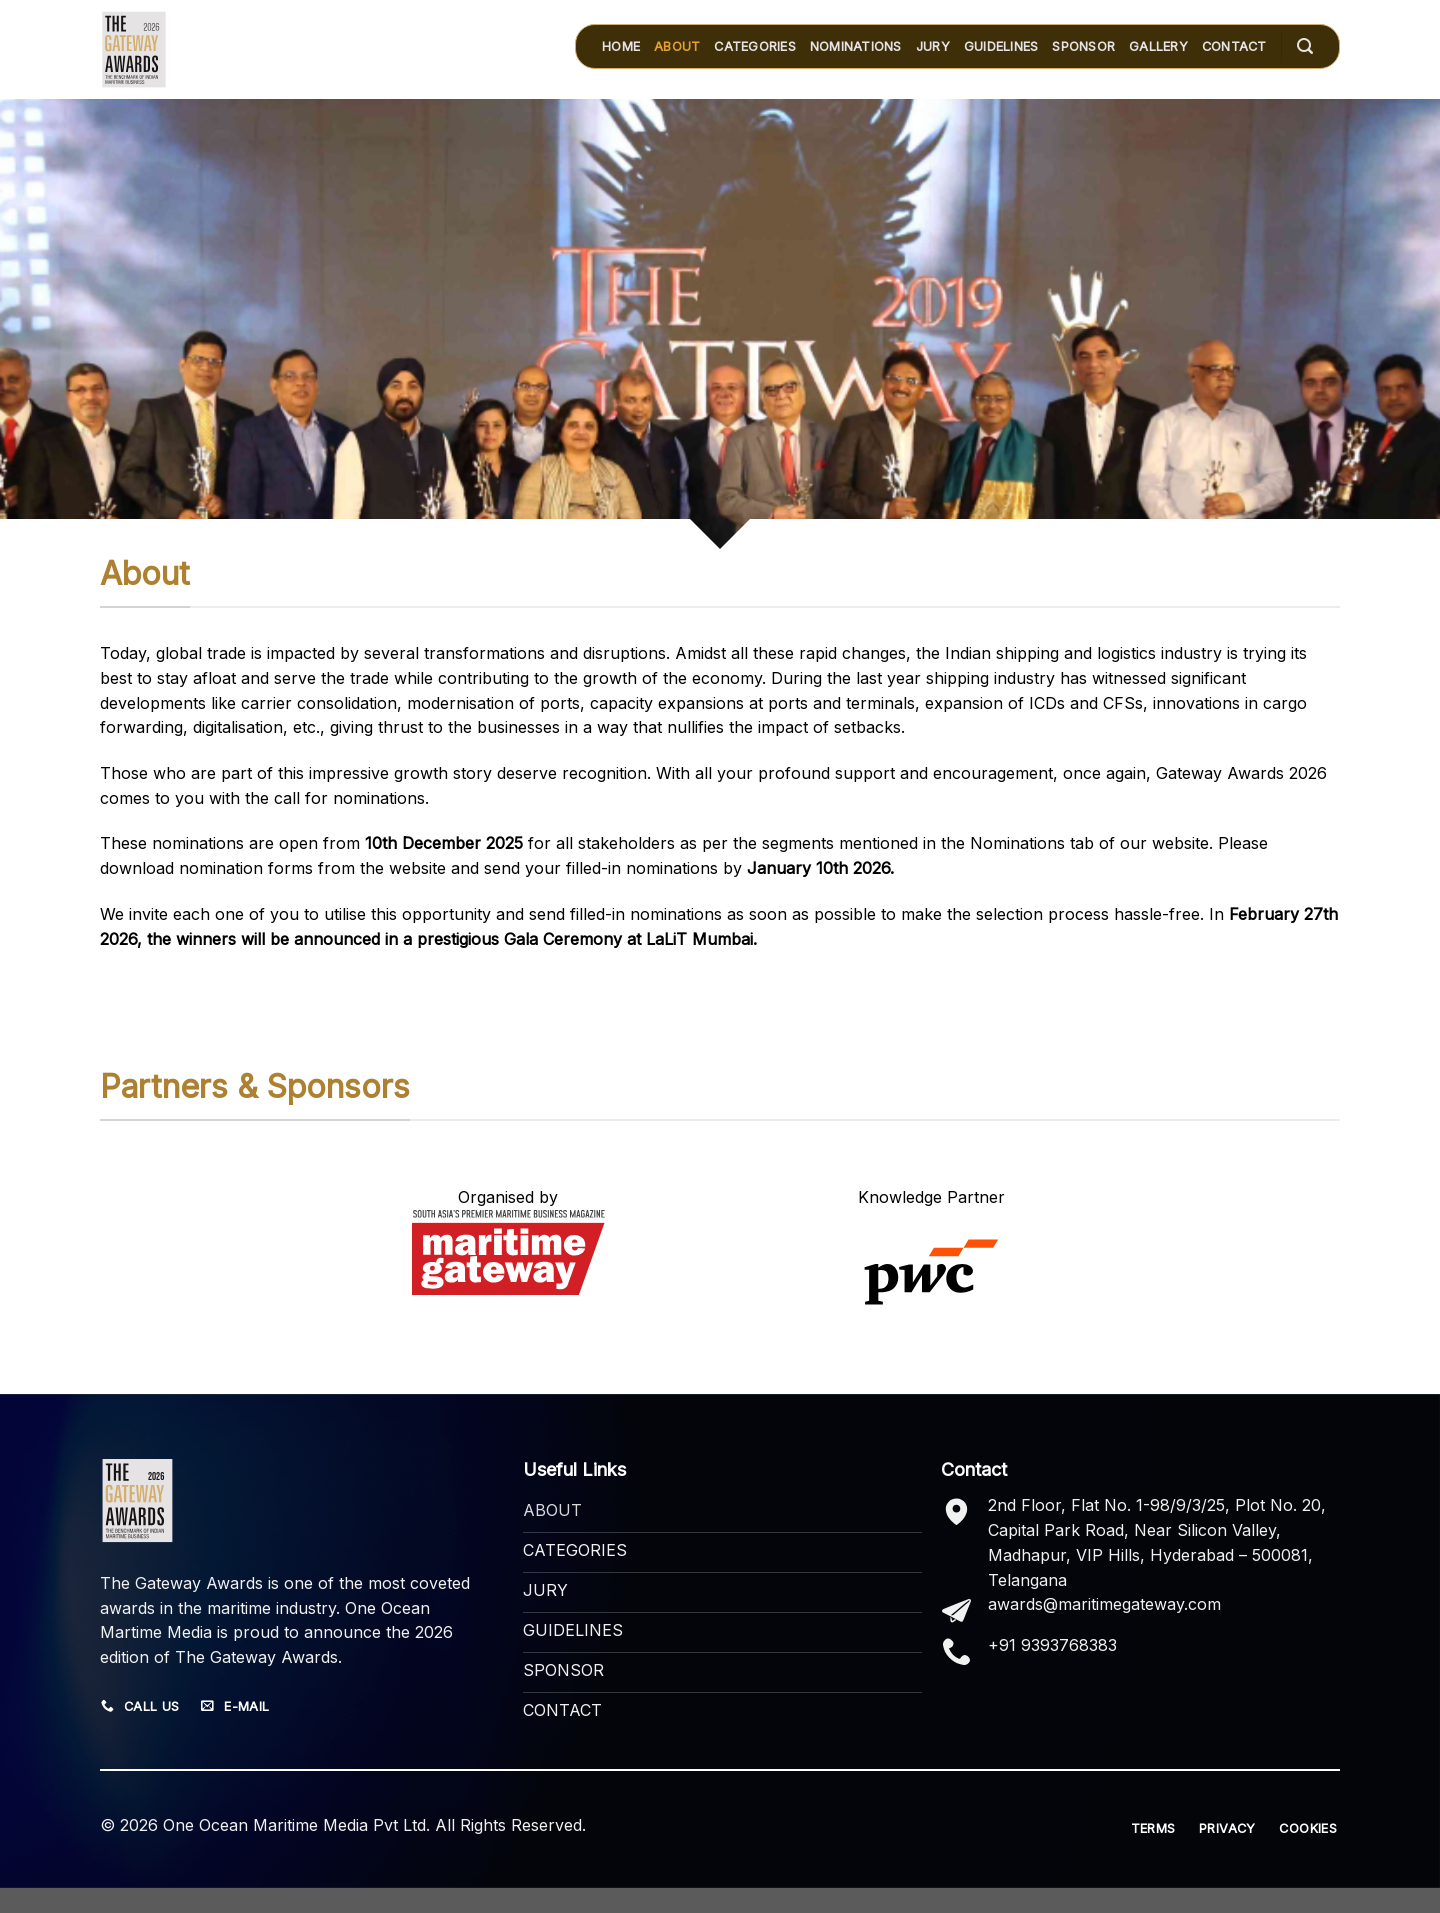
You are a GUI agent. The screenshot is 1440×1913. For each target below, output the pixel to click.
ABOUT (677, 46)
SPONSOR (1083, 46)
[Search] (1305, 46)
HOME (621, 46)
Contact (1234, 46)
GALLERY (1158, 46)
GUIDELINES (1001, 46)
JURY (933, 46)
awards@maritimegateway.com (1104, 1604)
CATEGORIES (755, 46)
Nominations (856, 46)
